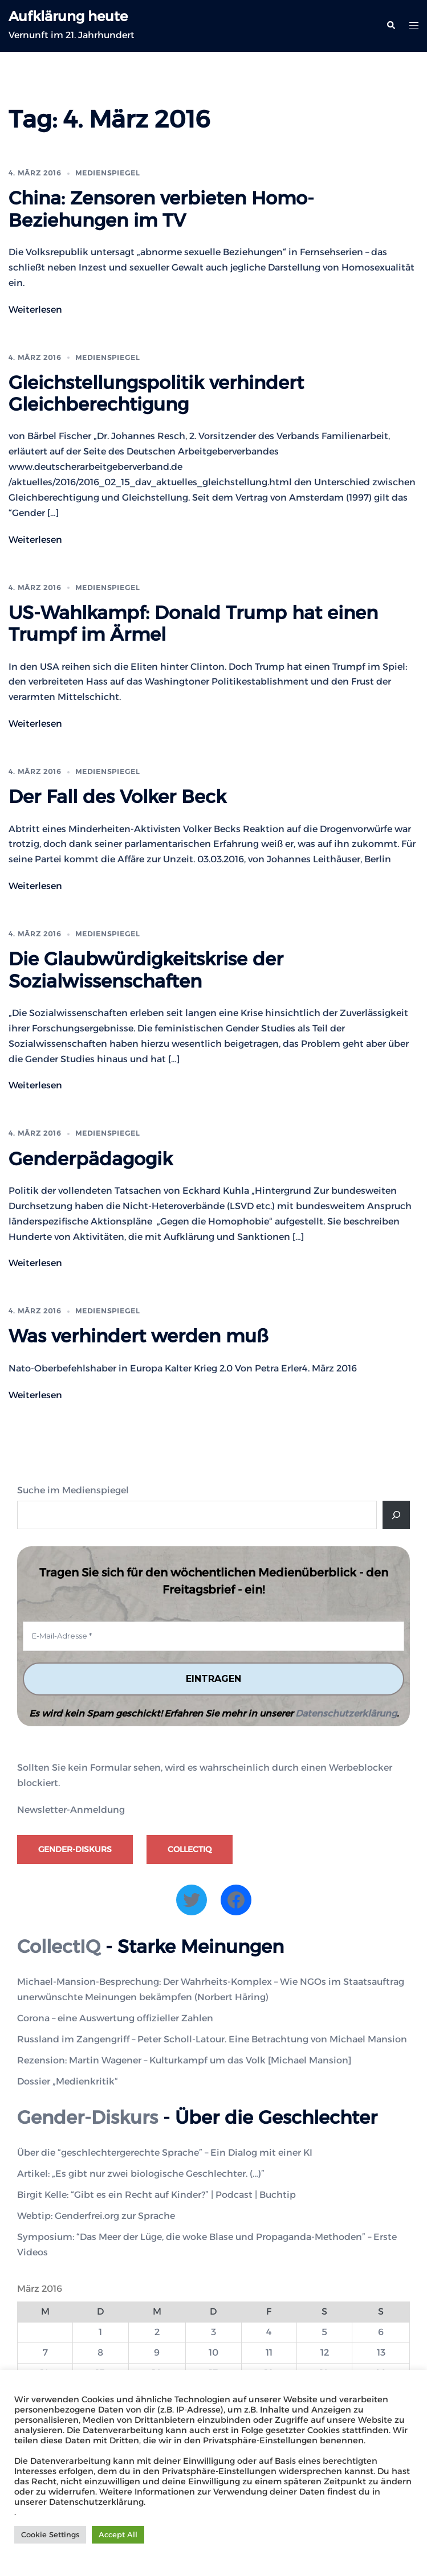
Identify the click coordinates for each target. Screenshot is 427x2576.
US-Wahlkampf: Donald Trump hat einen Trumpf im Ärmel (193, 623)
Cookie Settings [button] (50, 2534)
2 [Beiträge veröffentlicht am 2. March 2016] (157, 2332)
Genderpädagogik (91, 1159)
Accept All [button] (118, 2534)
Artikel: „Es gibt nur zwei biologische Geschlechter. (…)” (141, 2173)
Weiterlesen (35, 309)
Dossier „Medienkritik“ (67, 2081)
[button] (390, 25)
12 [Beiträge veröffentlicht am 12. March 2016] (324, 2352)
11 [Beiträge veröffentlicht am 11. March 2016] (269, 2352)
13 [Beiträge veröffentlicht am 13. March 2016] (381, 2352)
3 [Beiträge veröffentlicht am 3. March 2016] (213, 2332)
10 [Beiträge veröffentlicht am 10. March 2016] (213, 2352)
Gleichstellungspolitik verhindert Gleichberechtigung (156, 393)
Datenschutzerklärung (346, 1713)
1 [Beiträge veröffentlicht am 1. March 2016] (100, 2332)
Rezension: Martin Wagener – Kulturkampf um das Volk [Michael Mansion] (184, 2060)
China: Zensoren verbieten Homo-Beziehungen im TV (161, 209)
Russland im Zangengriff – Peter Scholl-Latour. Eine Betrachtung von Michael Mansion (212, 2039)
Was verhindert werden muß (139, 1336)
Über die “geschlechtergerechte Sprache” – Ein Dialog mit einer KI (164, 2152)
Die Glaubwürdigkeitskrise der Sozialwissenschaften (146, 970)
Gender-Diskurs (75, 1849)
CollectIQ (190, 1849)
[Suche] (396, 1515)
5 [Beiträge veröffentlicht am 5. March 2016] (324, 2332)
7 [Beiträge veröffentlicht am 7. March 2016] (45, 2352)
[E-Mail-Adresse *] (213, 1636)
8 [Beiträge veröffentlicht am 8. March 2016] (100, 2352)
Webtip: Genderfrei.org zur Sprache (96, 2215)
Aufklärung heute (68, 16)
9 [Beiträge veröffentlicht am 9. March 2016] (157, 2352)
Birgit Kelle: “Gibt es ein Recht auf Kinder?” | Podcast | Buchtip (156, 2194)
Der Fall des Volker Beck (117, 796)
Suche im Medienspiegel (73, 1490)
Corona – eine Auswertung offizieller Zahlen (115, 2018)
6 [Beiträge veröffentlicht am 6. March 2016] (381, 2332)
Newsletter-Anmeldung (71, 1809)
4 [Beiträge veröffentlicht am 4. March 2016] (269, 2332)
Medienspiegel (107, 173)
